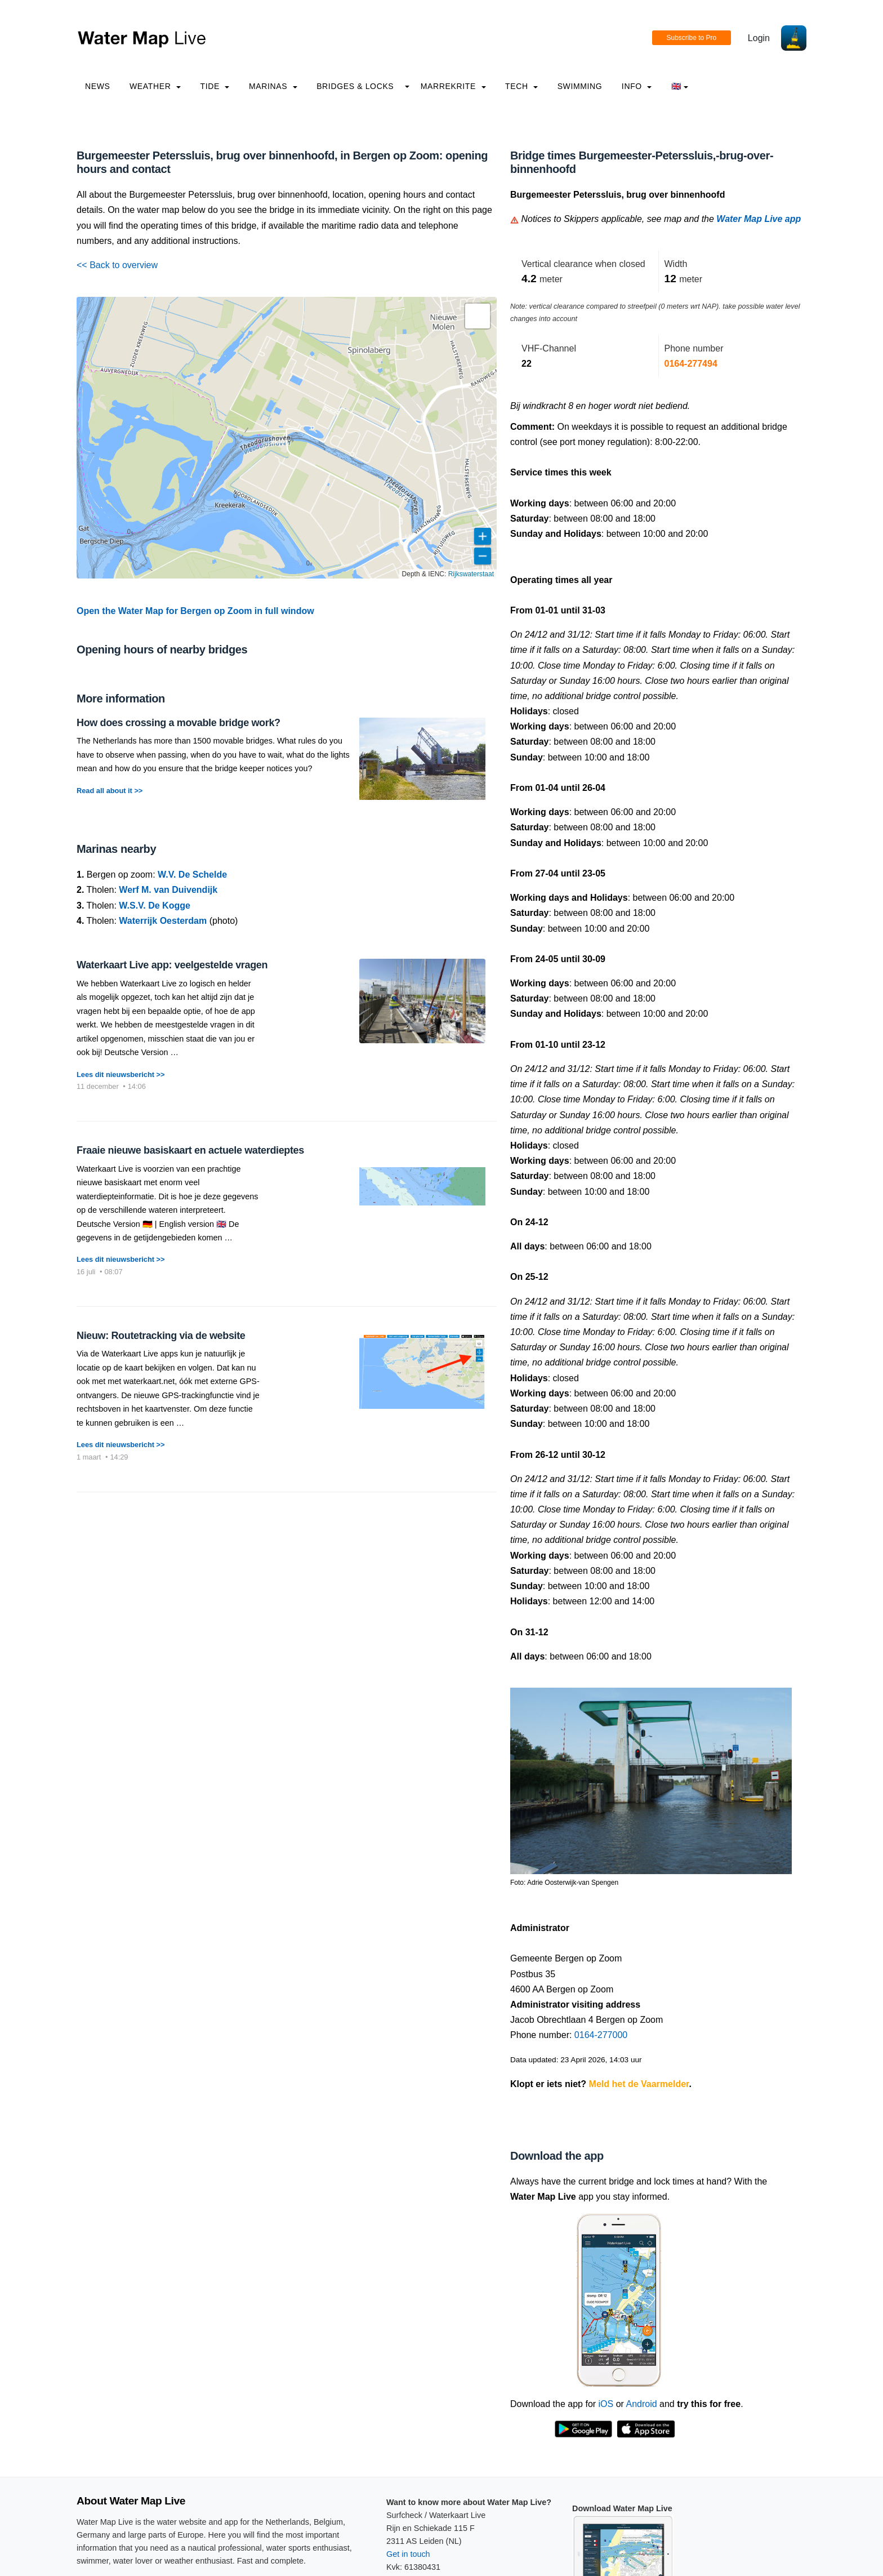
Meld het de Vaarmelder (639, 2084)
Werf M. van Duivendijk (168, 890)
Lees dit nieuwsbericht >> (120, 1074)
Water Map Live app (758, 219)
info (637, 86)
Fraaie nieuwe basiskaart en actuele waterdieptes (190, 1150)
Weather (155, 86)
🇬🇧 (680, 86)
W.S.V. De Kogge (154, 905)
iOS (606, 2404)
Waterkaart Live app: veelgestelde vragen (172, 965)
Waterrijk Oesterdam (163, 921)
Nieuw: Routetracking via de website (161, 1335)
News (97, 86)
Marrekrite (453, 86)
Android (641, 2404)
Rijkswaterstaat (471, 574)
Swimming (580, 86)
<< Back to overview (117, 265)
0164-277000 (600, 2035)
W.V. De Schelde (192, 874)
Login (759, 38)
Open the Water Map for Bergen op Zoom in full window (195, 611)
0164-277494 (691, 363)
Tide (214, 86)
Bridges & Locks (355, 86)
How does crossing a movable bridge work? (178, 722)
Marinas (273, 86)
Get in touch (408, 2554)
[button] (477, 316)
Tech (521, 86)
